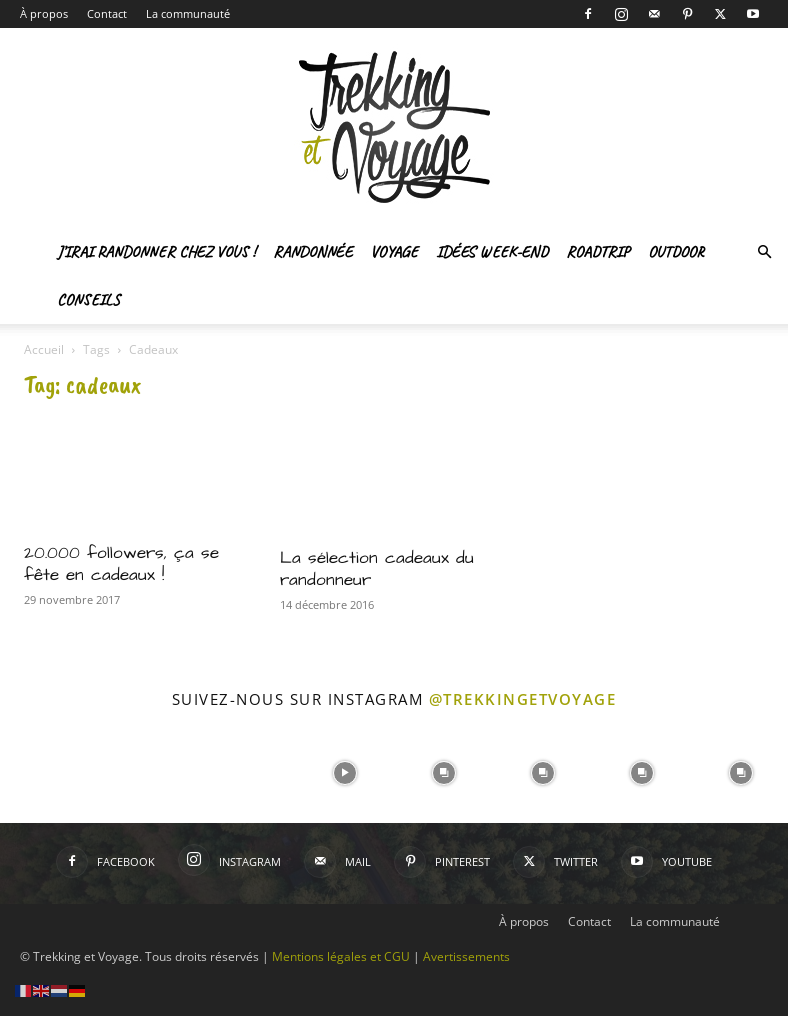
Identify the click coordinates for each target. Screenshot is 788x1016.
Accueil (44, 349)
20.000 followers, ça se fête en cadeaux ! (121, 564)
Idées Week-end (492, 252)
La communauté (188, 13)
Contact (107, 13)
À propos (44, 13)
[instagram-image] (47, 771)
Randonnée (312, 252)
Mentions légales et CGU (341, 956)
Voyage (394, 252)
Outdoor (676, 252)
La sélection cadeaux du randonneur (377, 569)
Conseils (88, 300)
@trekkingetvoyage (523, 699)
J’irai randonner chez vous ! (156, 252)
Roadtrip (598, 252)
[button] (764, 252)
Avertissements (466, 956)
